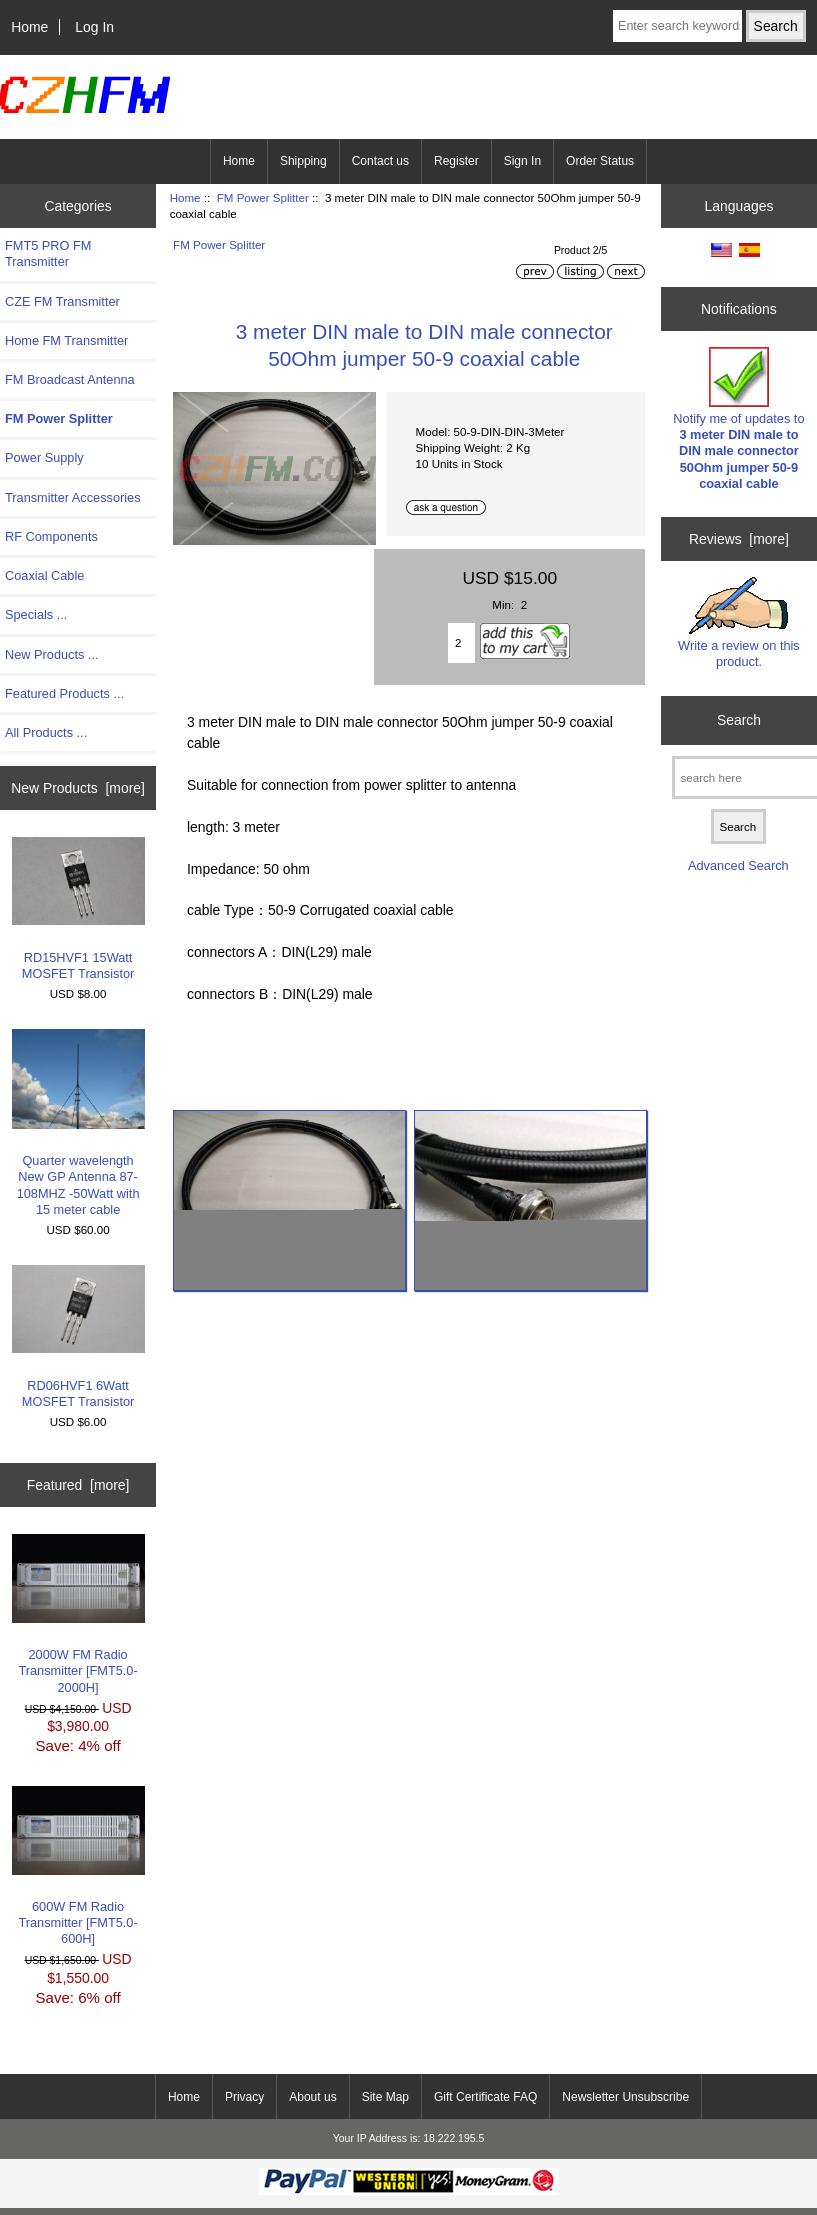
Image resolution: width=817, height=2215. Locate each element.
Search (739, 720)
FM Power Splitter (263, 197)
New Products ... (52, 654)
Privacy (244, 2097)
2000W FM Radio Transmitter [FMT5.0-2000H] (78, 1614)
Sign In (522, 161)
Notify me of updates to (738, 419)
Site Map (385, 2097)
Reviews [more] (739, 539)
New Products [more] (78, 788)
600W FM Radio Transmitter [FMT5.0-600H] (78, 1866)
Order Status (600, 161)
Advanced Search (738, 865)
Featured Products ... (64, 693)
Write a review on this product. (739, 623)
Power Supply (44, 457)
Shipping (303, 161)
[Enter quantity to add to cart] (461, 643)
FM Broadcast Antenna (70, 379)
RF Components (51, 536)
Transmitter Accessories (73, 497)
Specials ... (36, 614)
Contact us (380, 161)
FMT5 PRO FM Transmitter (48, 253)
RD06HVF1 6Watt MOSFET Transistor (78, 1337)
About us (312, 2097)
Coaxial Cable (44, 575)
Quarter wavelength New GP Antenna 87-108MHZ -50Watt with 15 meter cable (78, 1123)
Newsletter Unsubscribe (625, 2097)
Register (456, 161)
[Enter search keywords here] (677, 26)
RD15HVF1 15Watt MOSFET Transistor (78, 909)
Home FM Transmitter (66, 340)
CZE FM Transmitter (62, 301)
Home (29, 27)
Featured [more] (78, 1485)
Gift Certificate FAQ (485, 2097)
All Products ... (46, 732)
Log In (94, 27)
